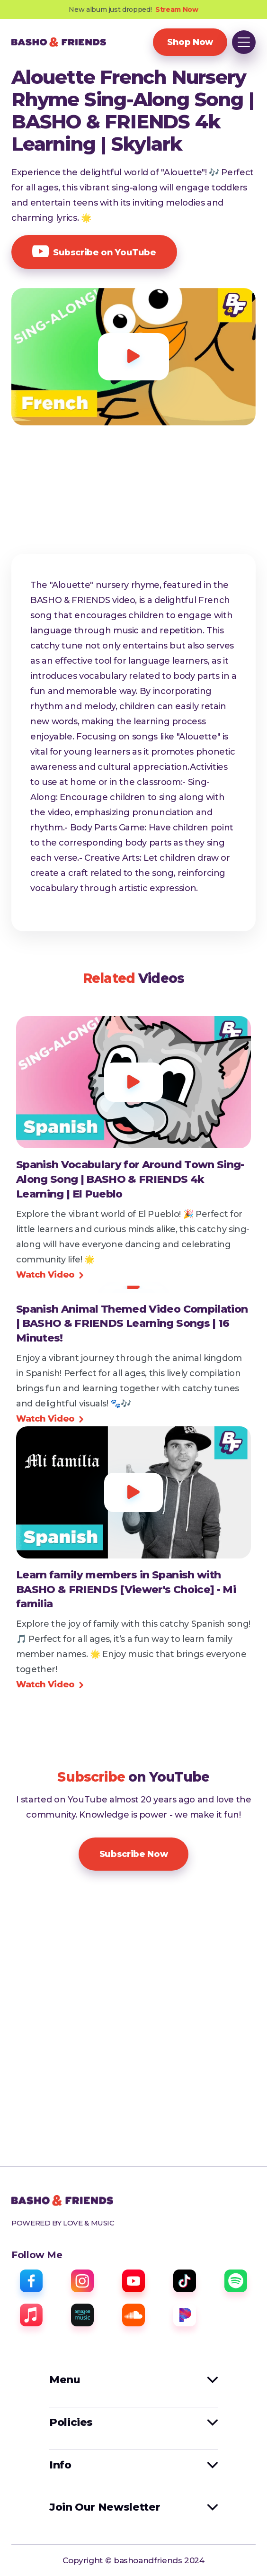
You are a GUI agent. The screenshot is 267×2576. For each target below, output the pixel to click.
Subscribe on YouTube (94, 251)
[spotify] (235, 2281)
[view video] (133, 1179)
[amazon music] (82, 2315)
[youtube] (133, 2281)
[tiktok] (184, 2281)
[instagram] (82, 2281)
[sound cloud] (133, 2315)
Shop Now (190, 42)
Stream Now (176, 9)
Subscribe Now (133, 1854)
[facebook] (31, 2281)
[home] (58, 42)
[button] (244, 42)
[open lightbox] (133, 356)
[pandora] (184, 2315)
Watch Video (49, 1275)
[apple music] (31, 2315)
